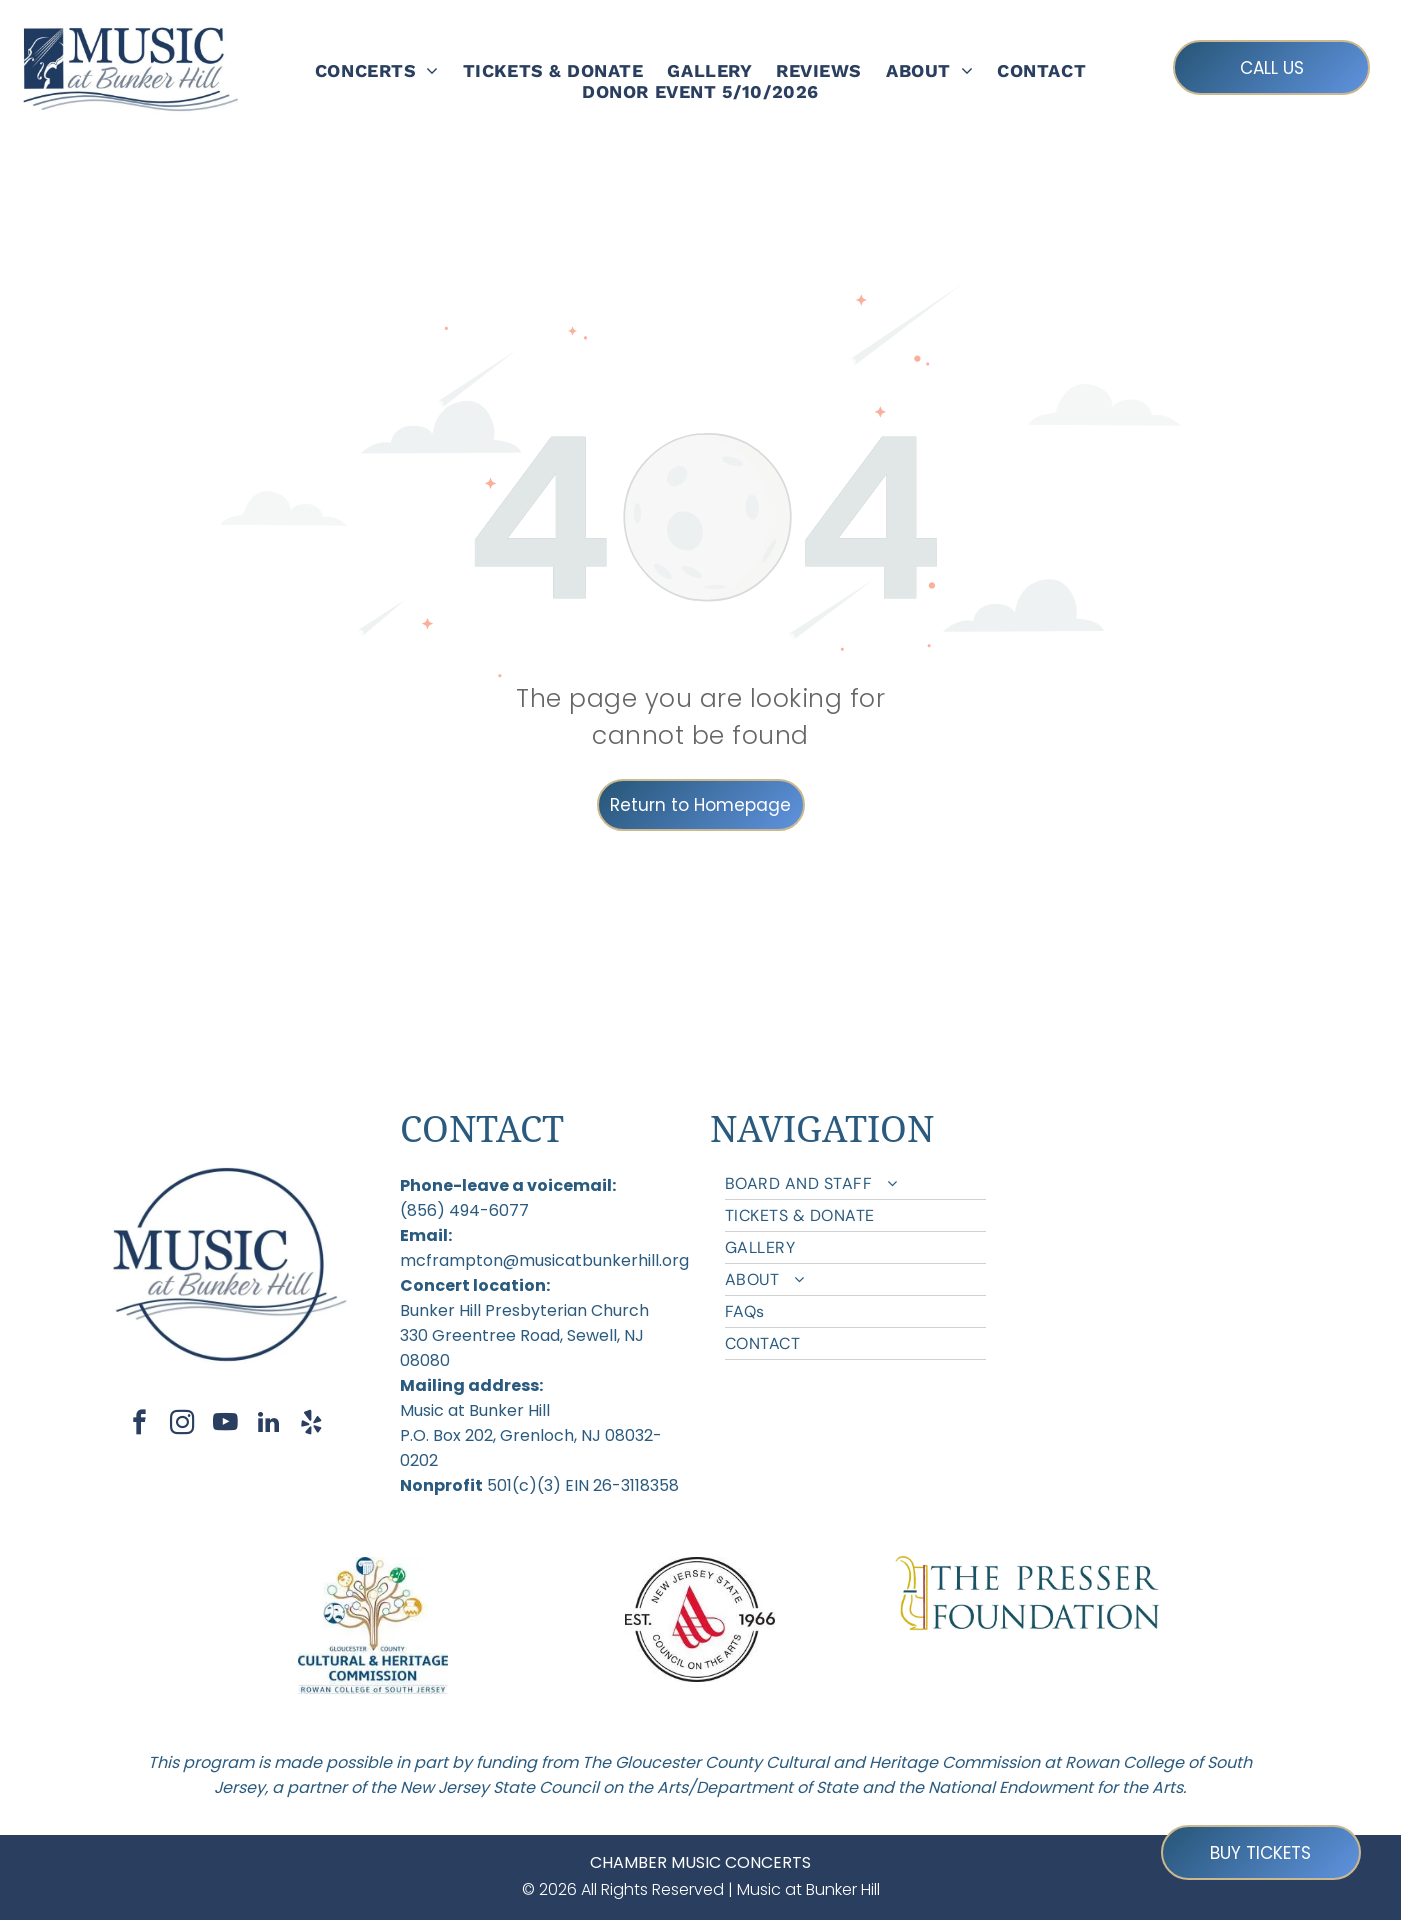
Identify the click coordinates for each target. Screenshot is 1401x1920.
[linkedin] (268, 1425)
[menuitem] (377, 70)
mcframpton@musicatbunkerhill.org (544, 1260)
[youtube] (225, 1425)
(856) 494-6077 (464, 1210)
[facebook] (139, 1425)
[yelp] (311, 1425)
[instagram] (182, 1425)
